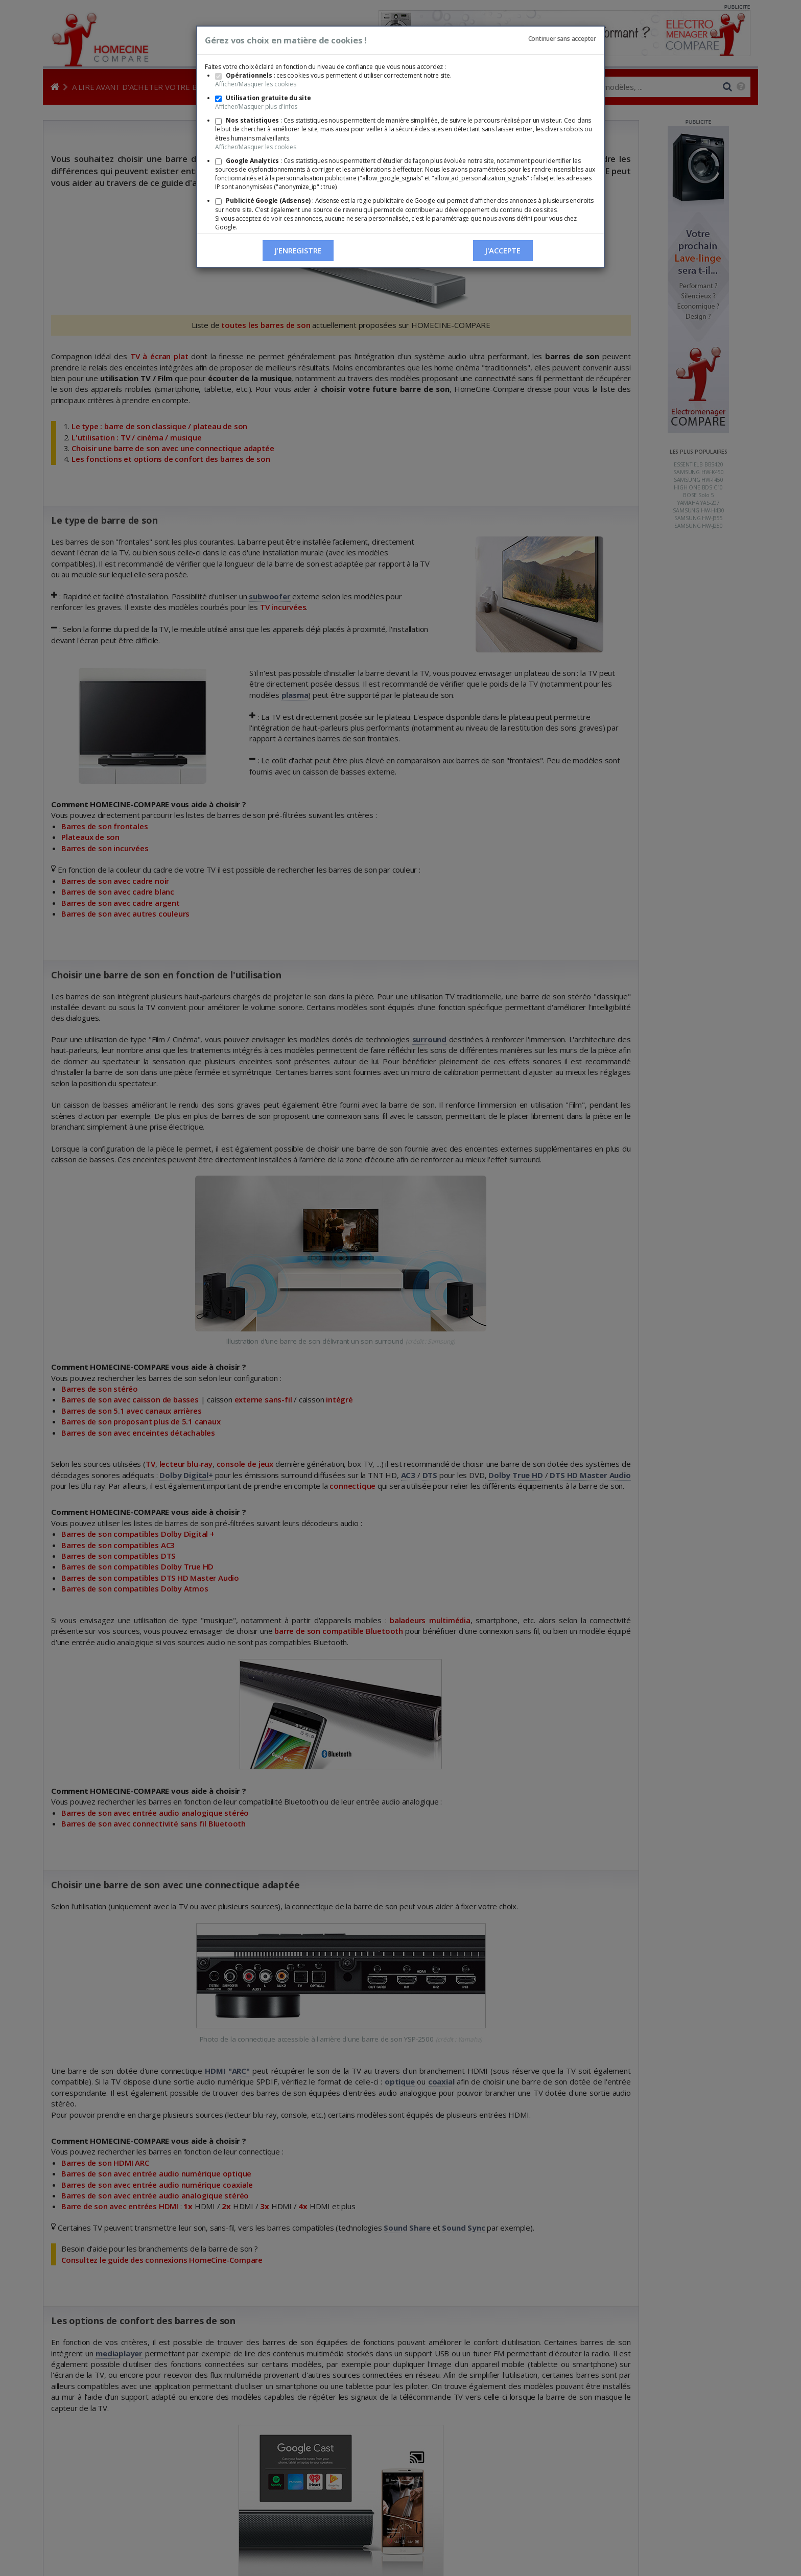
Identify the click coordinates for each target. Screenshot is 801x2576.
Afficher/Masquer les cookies (255, 84)
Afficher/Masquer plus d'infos (256, 106)
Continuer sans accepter (562, 38)
